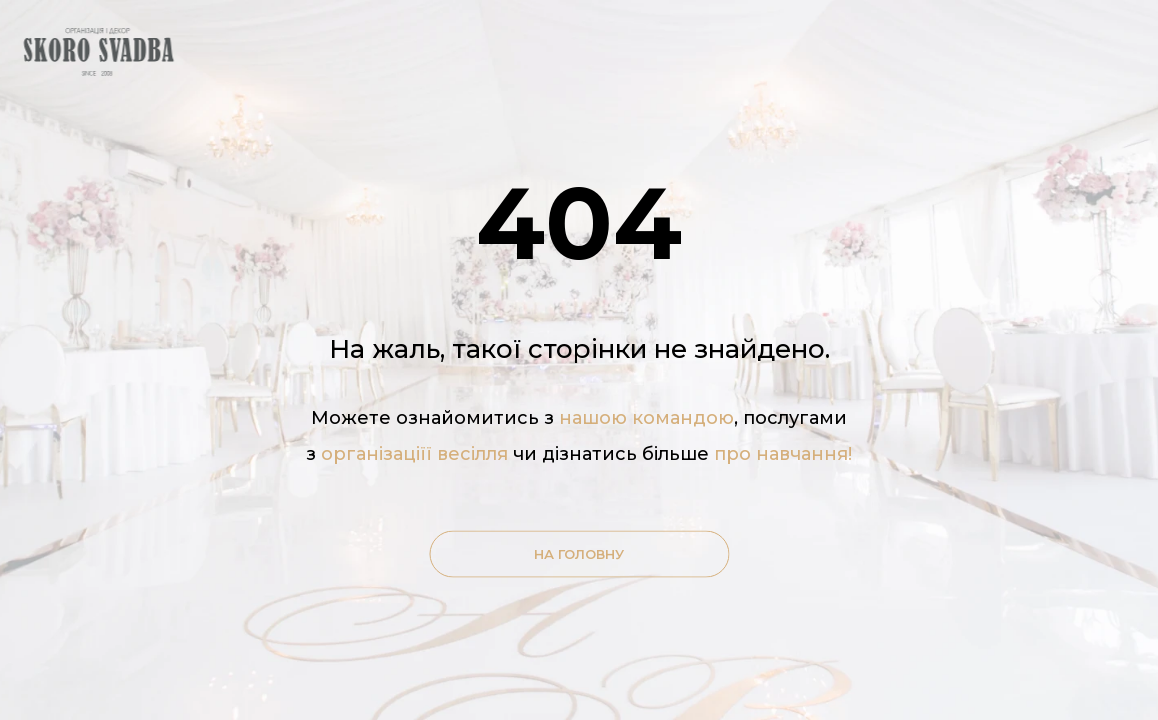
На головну (579, 554)
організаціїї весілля (417, 454)
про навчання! (783, 454)
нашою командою (646, 418)
